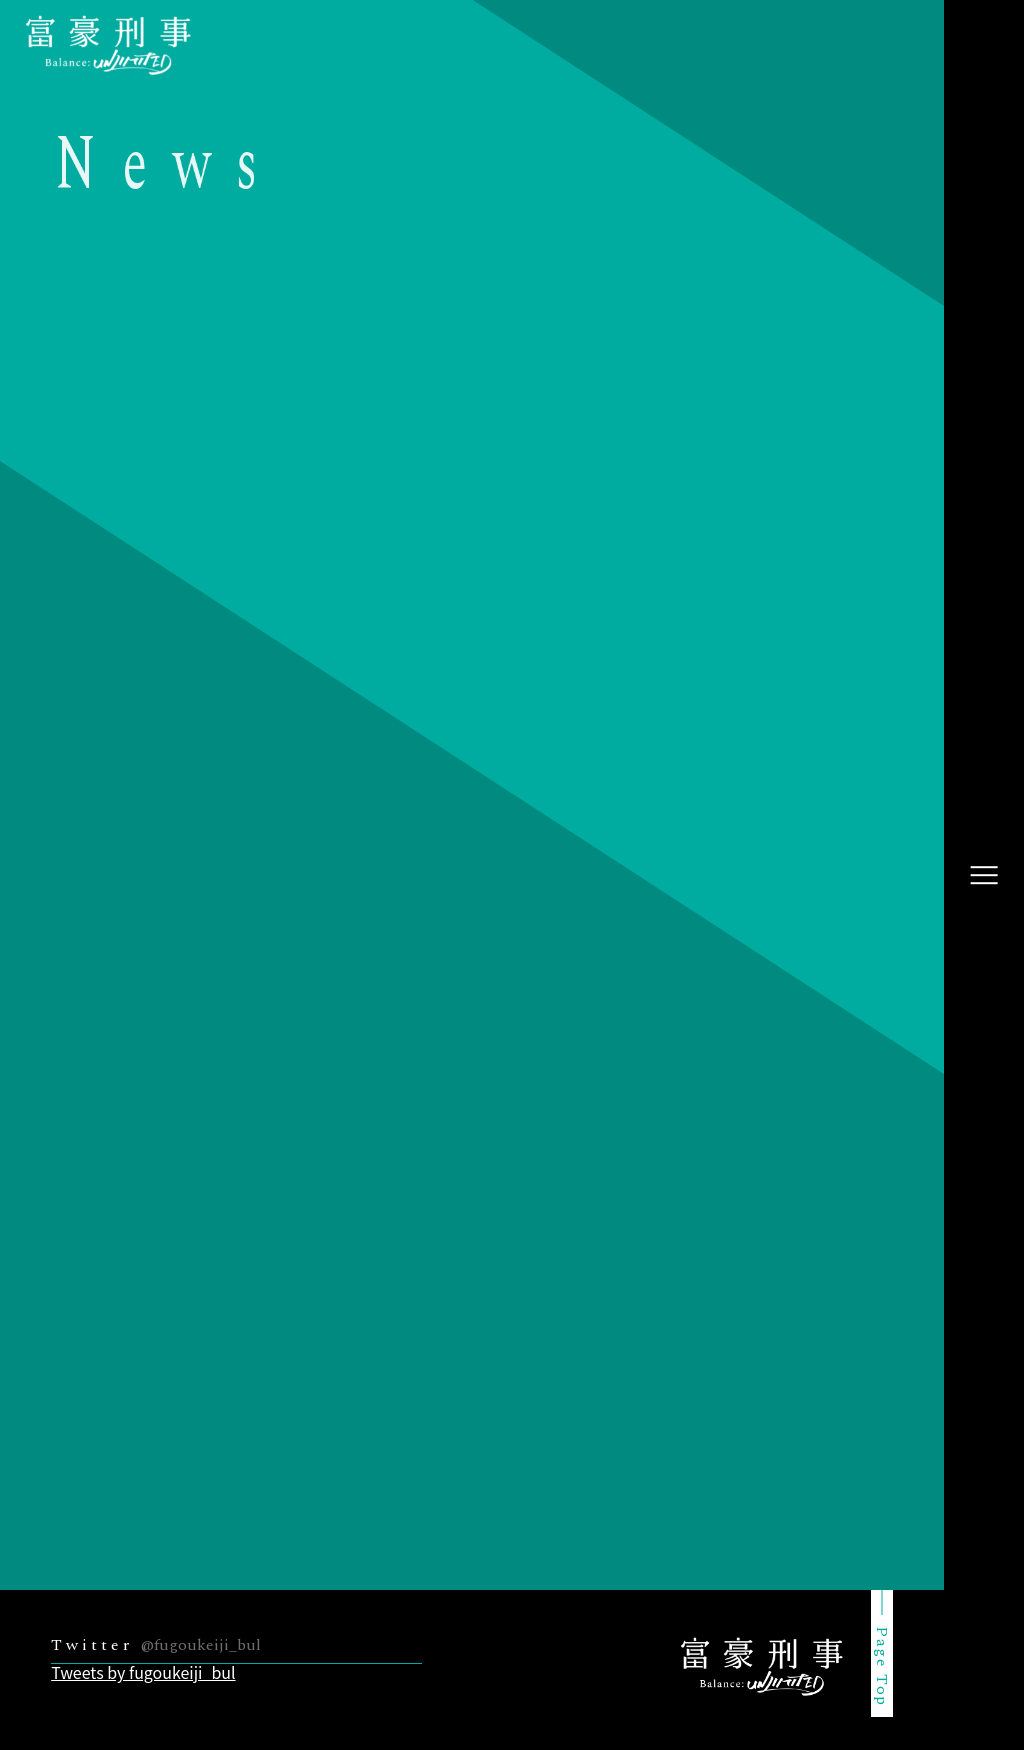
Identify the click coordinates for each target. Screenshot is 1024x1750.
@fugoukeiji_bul (201, 1645)
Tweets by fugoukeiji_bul (143, 1672)
